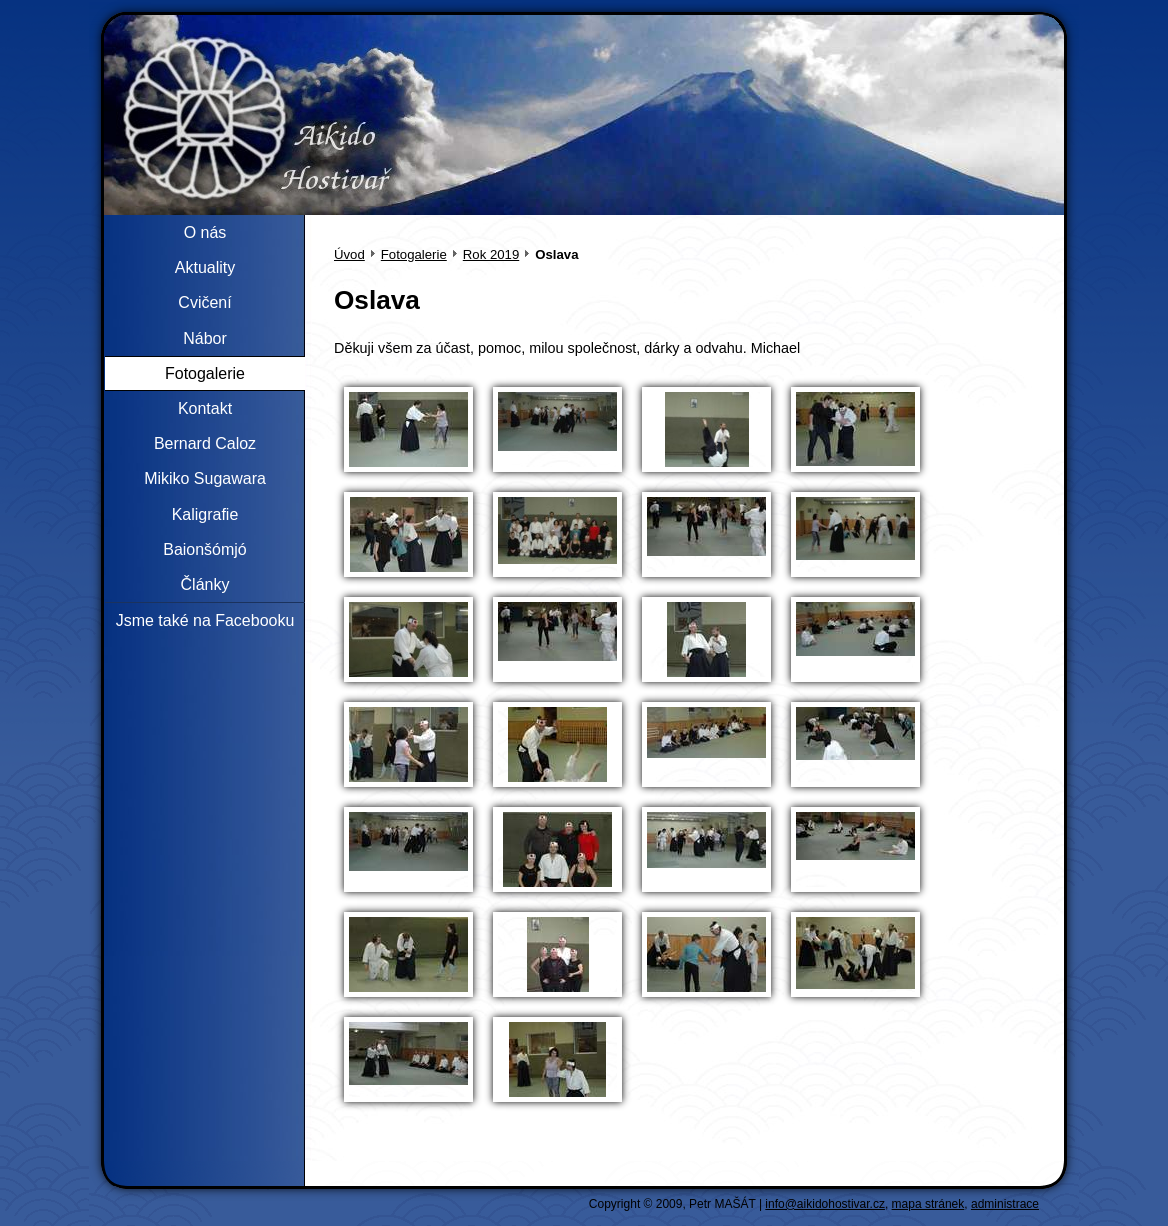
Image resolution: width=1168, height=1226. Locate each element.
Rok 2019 (491, 254)
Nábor (205, 338)
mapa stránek (928, 1204)
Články (205, 584)
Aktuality (205, 267)
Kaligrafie (205, 514)
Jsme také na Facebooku (205, 620)
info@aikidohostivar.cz (825, 1204)
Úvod (349, 254)
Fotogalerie (414, 254)
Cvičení (204, 302)
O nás (205, 232)
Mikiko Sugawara (205, 478)
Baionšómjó (205, 549)
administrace (1005, 1204)
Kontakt (205, 408)
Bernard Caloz (205, 443)
